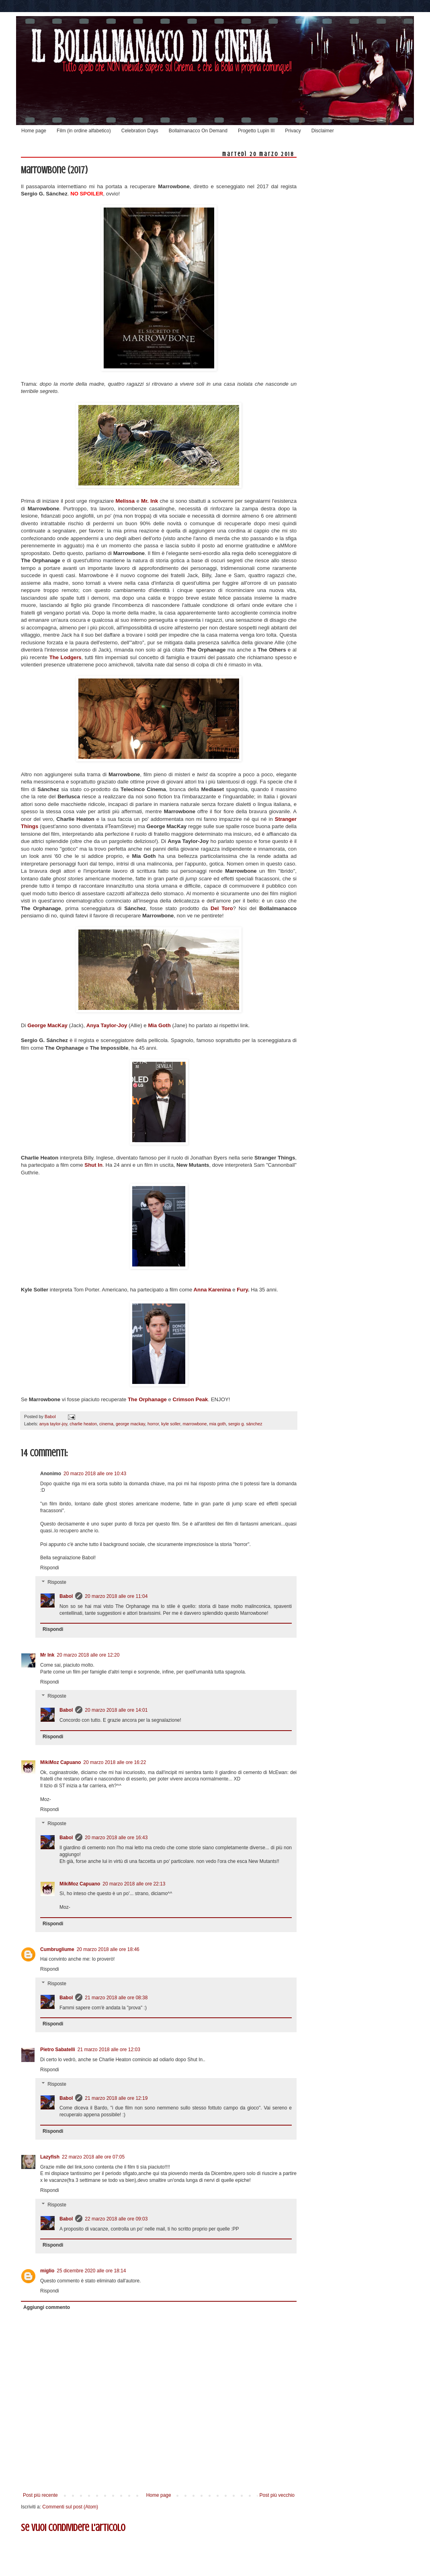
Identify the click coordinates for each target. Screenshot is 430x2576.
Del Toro (222, 908)
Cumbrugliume (57, 1949)
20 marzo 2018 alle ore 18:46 (108, 1949)
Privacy (293, 131)
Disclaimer (322, 131)
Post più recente (40, 2495)
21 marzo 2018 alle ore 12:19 (116, 2098)
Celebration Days (139, 131)
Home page (33, 131)
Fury (242, 1290)
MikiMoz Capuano (60, 1762)
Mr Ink (47, 1655)
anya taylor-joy (53, 1423)
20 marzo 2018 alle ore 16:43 (116, 1837)
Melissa (126, 501)
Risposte (56, 1582)
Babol (66, 1596)
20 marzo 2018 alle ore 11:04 (116, 1596)
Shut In (93, 1165)
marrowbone (195, 1423)
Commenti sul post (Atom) (70, 2507)
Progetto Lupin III (256, 131)
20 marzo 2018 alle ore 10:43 (94, 1473)
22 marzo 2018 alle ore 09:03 (116, 2219)
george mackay (130, 1423)
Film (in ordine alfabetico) (84, 131)
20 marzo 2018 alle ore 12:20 (88, 1655)
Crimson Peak (190, 1399)
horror (153, 1423)
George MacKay (47, 1025)
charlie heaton (83, 1423)
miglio (47, 2271)
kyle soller (170, 1423)
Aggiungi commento (46, 2307)
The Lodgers (65, 657)
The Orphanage (147, 1399)
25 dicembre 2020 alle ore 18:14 (91, 2271)
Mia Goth (159, 1025)
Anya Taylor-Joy (107, 1025)
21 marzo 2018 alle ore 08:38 (116, 1997)
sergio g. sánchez (245, 1423)
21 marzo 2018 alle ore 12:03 (109, 2049)
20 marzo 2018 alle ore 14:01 (116, 1710)
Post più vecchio (277, 2495)
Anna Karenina (212, 1290)
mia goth (217, 1423)
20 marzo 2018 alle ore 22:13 (133, 1884)
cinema (106, 1423)
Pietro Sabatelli (57, 2049)
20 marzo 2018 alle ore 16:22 (114, 1762)
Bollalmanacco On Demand (198, 131)
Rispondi (49, 1568)
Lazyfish (49, 2157)
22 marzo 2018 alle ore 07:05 (93, 2157)
